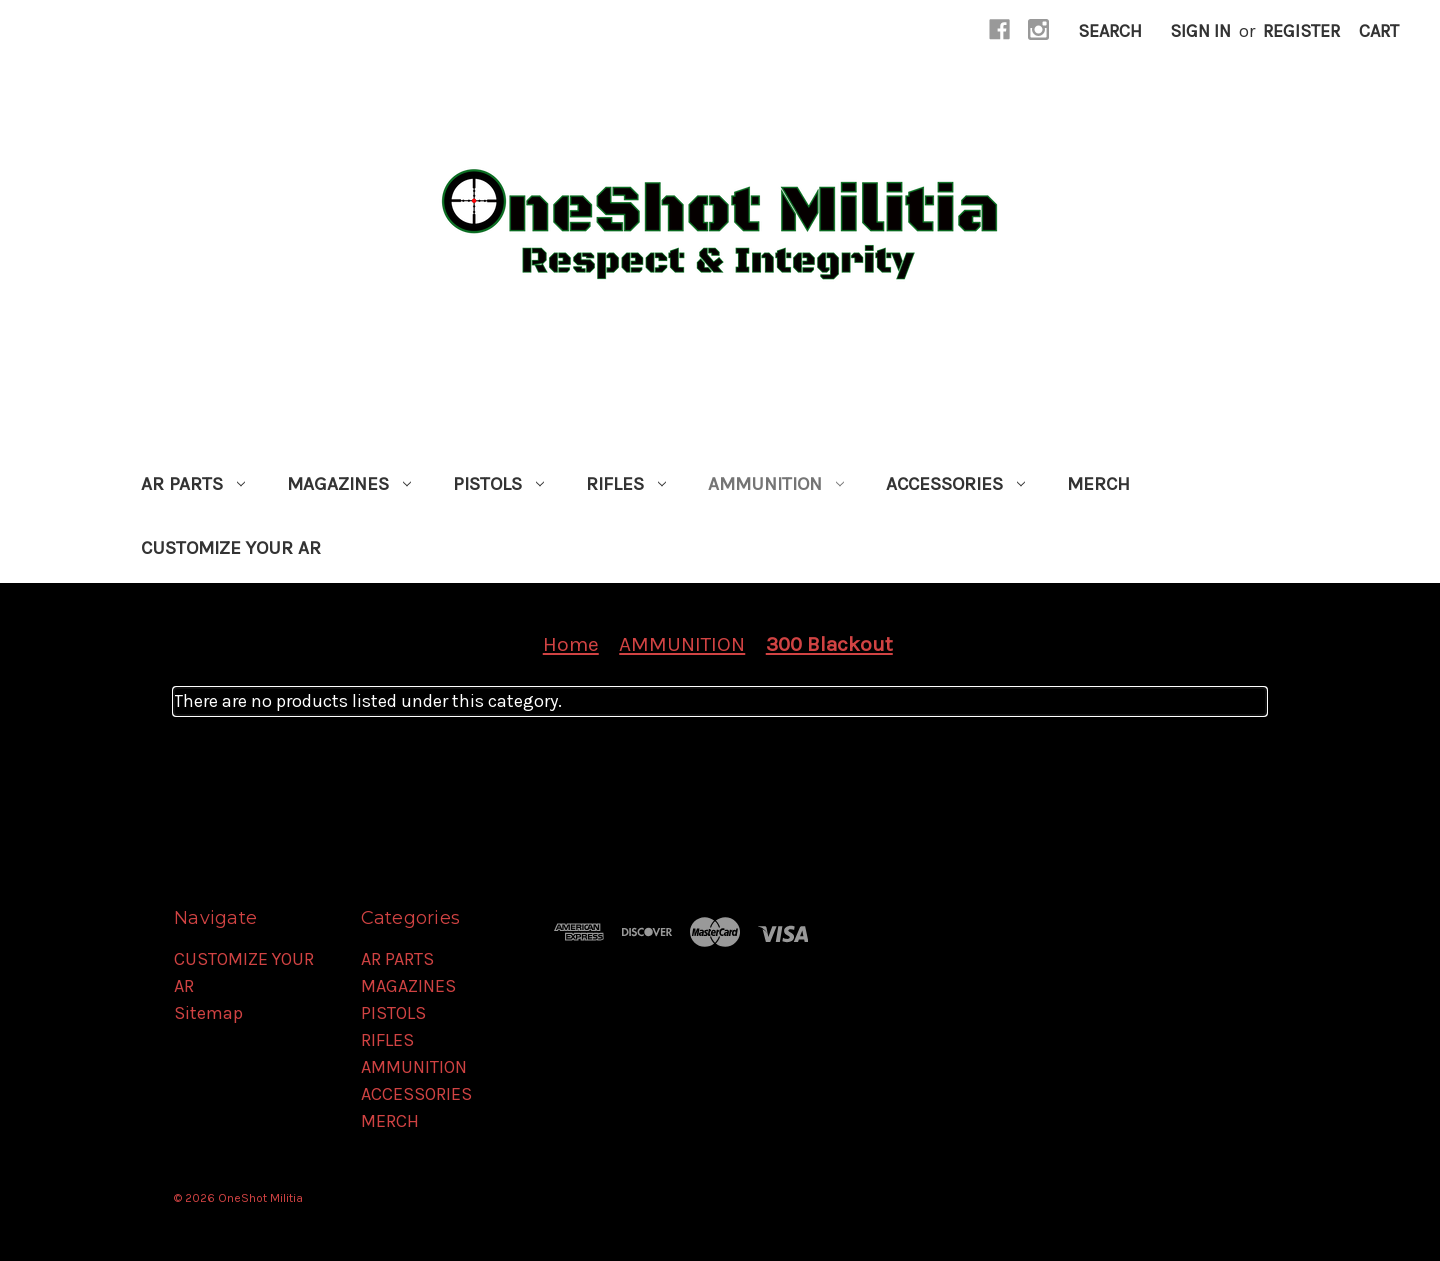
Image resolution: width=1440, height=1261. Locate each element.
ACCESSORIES (955, 484)
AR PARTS (193, 484)
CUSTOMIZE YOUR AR (231, 548)
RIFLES (626, 484)
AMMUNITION (776, 484)
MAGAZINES (349, 484)
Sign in (1200, 31)
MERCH (1098, 484)
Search (1110, 31)
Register (1301, 31)
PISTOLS (498, 484)
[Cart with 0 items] (1379, 31)
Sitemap (208, 1013)
